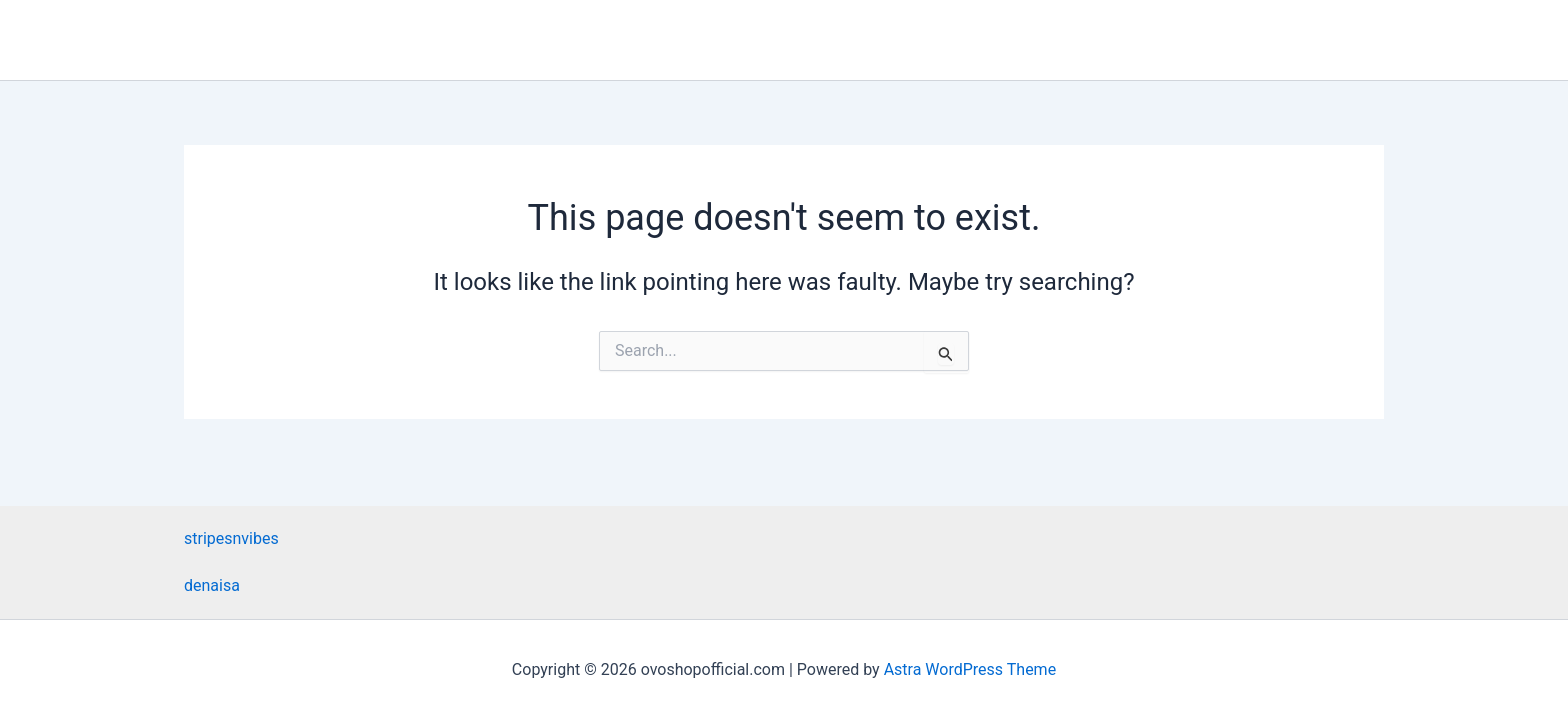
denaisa (212, 585)
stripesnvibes (231, 538)
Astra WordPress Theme (970, 669)
